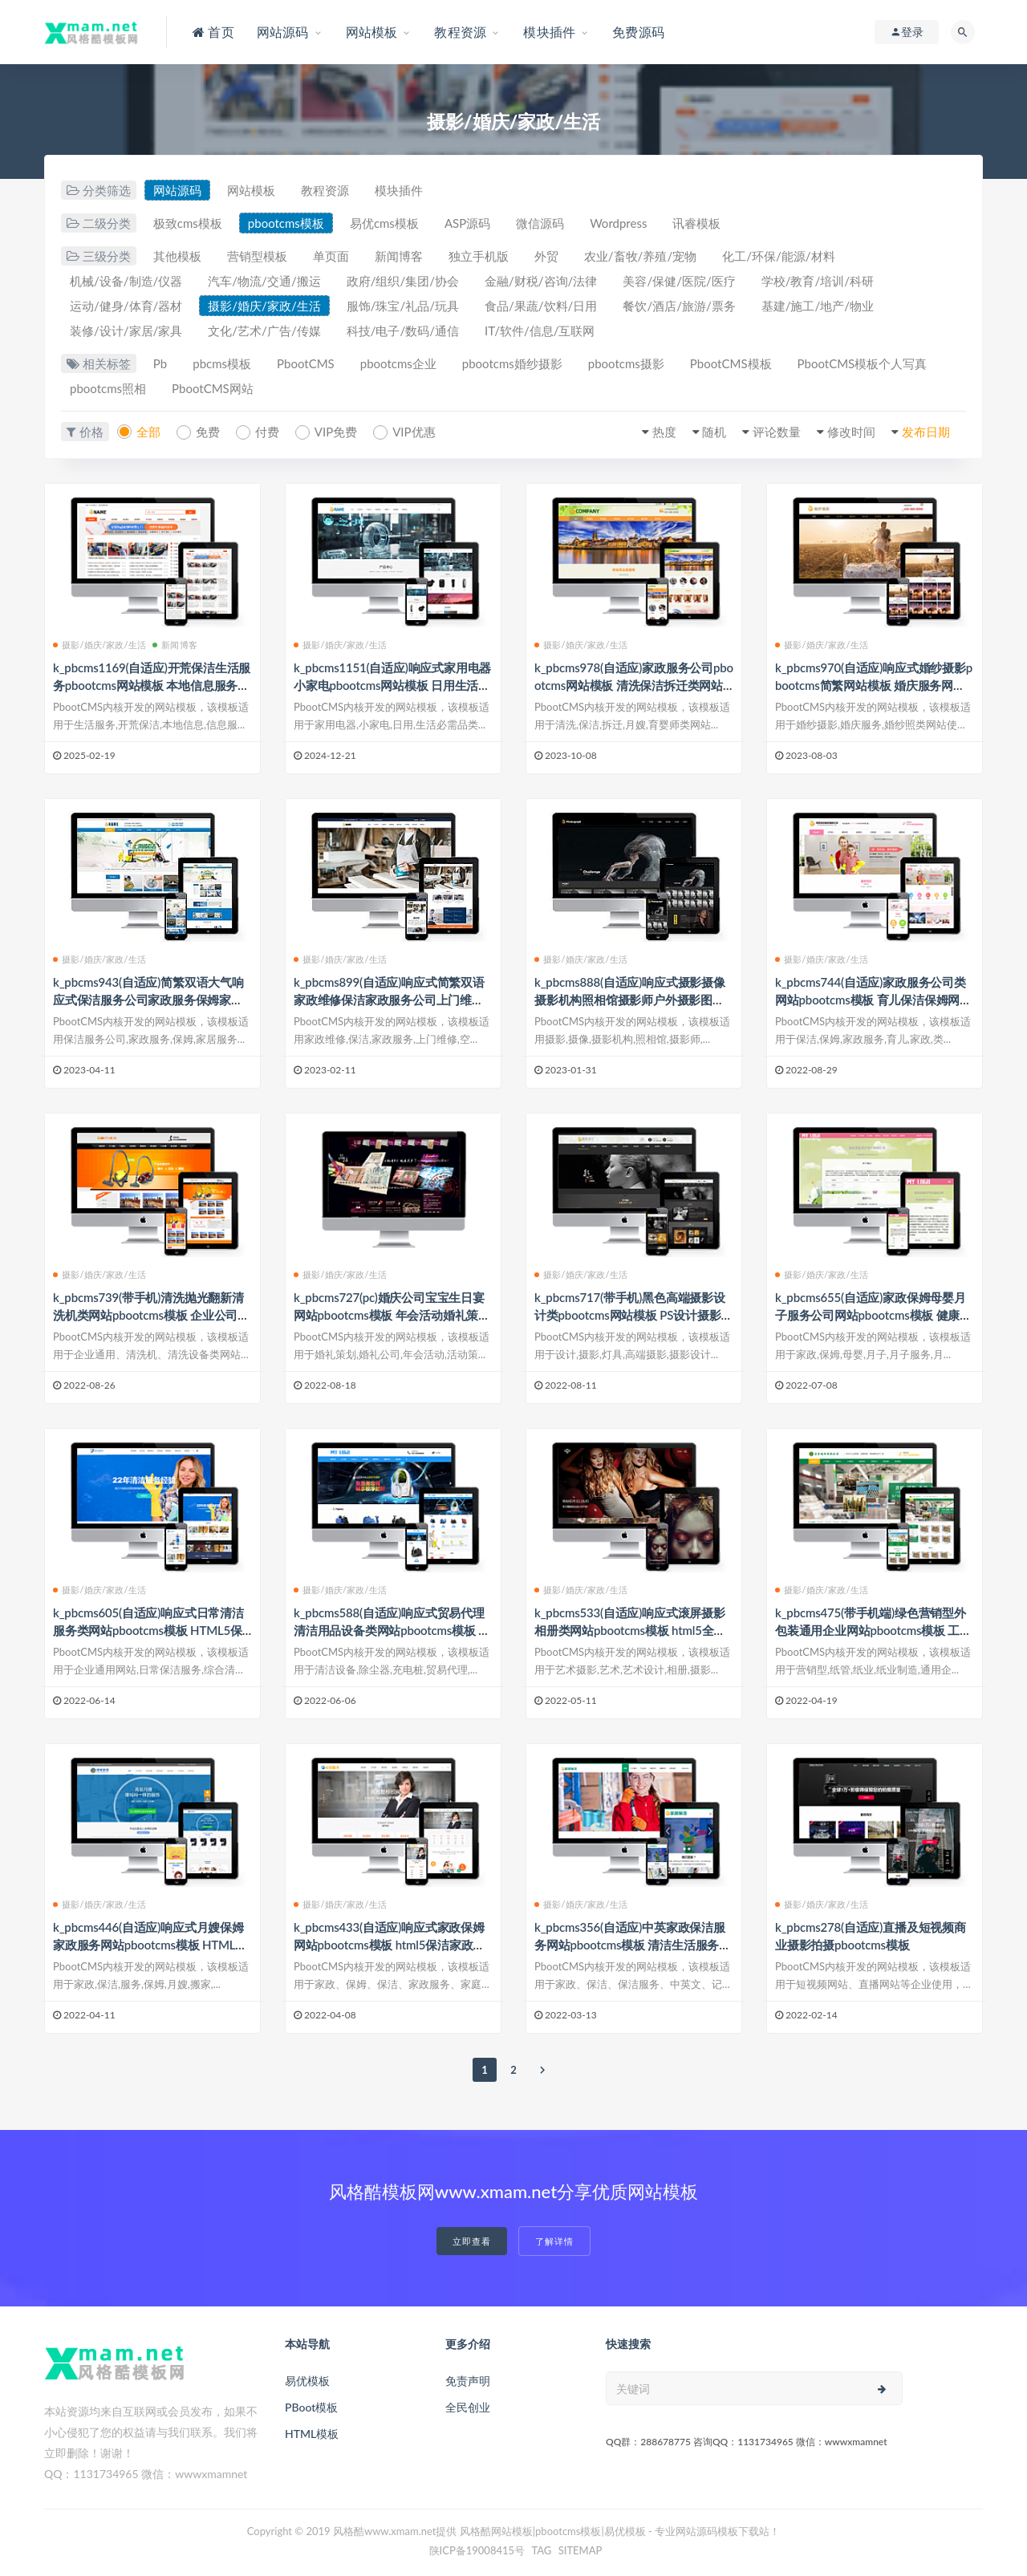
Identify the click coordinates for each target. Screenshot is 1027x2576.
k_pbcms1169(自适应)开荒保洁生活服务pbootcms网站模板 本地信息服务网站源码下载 (151, 685)
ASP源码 (467, 223)
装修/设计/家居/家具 (126, 330)
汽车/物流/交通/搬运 (264, 281)
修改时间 (851, 431)
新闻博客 (399, 256)
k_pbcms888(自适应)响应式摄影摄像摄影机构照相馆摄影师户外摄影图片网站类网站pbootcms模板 (629, 999)
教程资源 (325, 190)
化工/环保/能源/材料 (778, 256)
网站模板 (251, 190)
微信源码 (540, 223)
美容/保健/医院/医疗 (679, 281)
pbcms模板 (222, 363)
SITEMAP (580, 2550)
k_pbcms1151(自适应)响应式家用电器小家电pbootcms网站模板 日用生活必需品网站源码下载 (392, 685)
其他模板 (177, 256)
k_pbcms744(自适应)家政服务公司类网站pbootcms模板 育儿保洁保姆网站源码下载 (873, 999)
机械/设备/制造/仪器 (126, 281)
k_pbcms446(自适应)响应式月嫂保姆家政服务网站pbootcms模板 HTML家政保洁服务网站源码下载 (150, 1945)
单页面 (331, 256)
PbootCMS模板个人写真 (863, 363)
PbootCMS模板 (731, 363)
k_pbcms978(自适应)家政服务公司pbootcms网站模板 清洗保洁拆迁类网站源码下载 (633, 685)
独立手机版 (479, 256)
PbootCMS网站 (213, 388)
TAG (541, 2550)
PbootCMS (306, 363)
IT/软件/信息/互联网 (540, 330)
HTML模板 (312, 2433)
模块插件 (399, 190)
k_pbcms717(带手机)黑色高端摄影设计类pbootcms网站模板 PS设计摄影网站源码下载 (633, 1315)
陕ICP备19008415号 (477, 2550)
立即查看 (472, 2241)
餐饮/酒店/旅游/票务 (679, 305)
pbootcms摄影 (626, 363)
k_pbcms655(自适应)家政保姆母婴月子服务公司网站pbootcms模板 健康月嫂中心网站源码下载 (873, 1315)
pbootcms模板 (286, 223)
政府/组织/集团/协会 (403, 281)
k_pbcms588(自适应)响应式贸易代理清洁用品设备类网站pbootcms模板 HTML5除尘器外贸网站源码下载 (391, 1630)
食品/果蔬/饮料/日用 (541, 305)
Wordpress (618, 223)
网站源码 (177, 190)
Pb (160, 363)
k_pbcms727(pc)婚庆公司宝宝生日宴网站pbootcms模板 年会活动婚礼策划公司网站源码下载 (392, 1315)
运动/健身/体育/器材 (126, 305)
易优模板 (307, 2380)
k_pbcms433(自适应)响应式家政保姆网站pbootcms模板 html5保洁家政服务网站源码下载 (389, 1945)
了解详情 (554, 2241)
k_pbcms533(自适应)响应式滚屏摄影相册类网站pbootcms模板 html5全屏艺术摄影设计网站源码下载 (629, 1630)
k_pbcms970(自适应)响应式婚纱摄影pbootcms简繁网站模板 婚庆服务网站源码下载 (873, 685)
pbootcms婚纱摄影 (512, 363)
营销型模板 (257, 256)
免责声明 (467, 2380)
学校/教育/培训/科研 (817, 281)
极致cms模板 (187, 223)
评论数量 (777, 431)
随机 (714, 431)
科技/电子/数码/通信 (403, 330)
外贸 (546, 256)
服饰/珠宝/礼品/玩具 (403, 305)
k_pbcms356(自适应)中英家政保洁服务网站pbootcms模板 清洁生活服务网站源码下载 (632, 1945)
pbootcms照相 (108, 388)
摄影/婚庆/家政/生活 (264, 305)
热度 (664, 431)
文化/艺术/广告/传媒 (264, 330)
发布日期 (926, 431)
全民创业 (467, 2407)
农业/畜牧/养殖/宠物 (640, 256)
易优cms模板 (384, 223)
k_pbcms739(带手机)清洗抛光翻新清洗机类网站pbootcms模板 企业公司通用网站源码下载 (151, 1315)
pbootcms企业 (398, 363)
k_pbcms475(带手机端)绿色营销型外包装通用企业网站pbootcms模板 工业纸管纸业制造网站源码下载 (873, 1630)
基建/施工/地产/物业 (817, 305)
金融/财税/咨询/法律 (541, 281)
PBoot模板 (311, 2407)
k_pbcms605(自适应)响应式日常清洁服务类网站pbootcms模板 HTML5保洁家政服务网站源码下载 (148, 1630)
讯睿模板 (696, 223)
